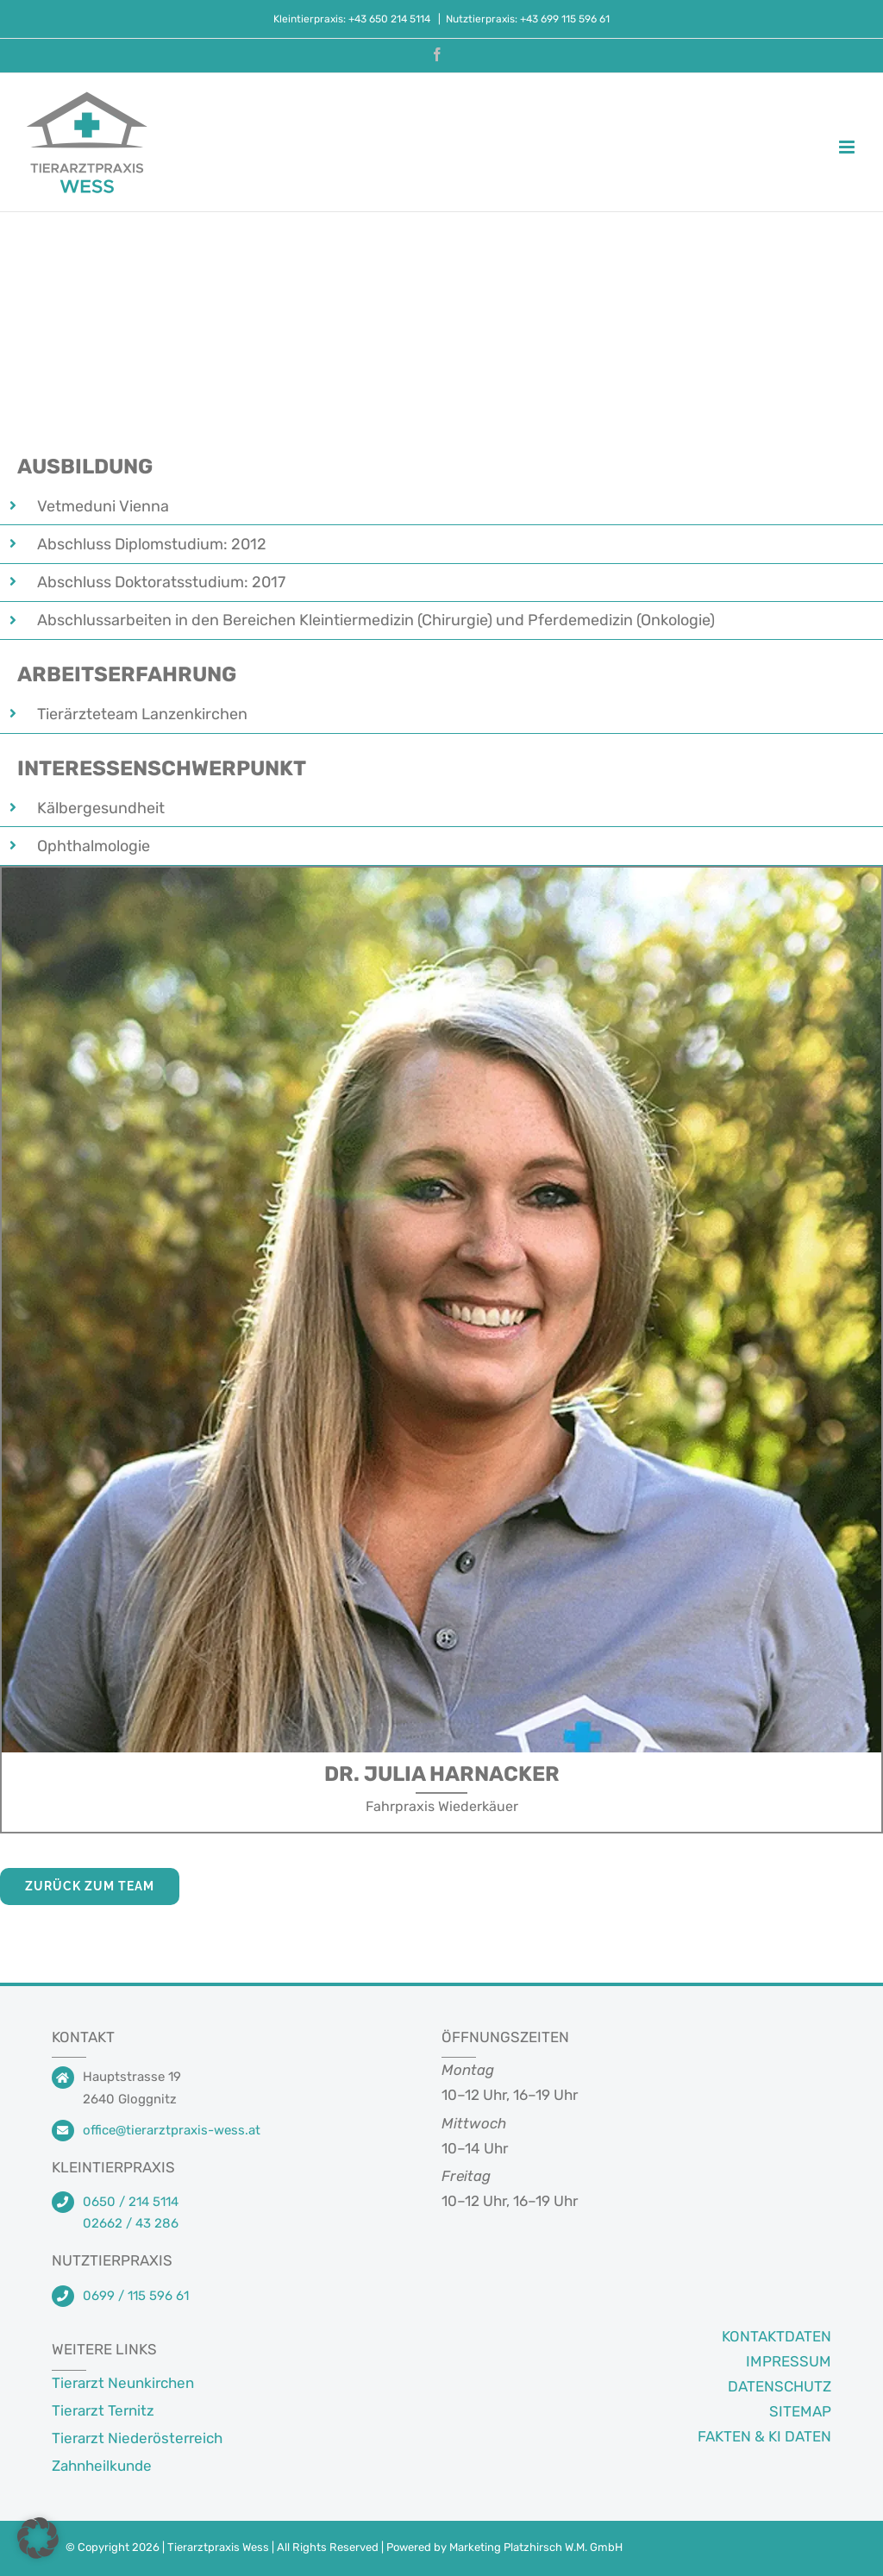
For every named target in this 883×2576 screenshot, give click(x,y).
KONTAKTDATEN (776, 2336)
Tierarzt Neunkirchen (123, 2382)
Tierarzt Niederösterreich (137, 2438)
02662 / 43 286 (130, 2223)
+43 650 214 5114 (390, 19)
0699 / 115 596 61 (136, 2295)
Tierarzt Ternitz (103, 2410)
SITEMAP (800, 2411)
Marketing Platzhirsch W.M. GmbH (536, 2547)
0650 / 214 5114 (130, 2201)
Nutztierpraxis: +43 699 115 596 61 (528, 19)
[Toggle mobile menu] (848, 147)
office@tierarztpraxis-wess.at (171, 2130)
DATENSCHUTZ (779, 2386)
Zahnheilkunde (102, 2465)
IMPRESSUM (788, 2361)
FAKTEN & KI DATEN (764, 2436)
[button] (38, 2538)
